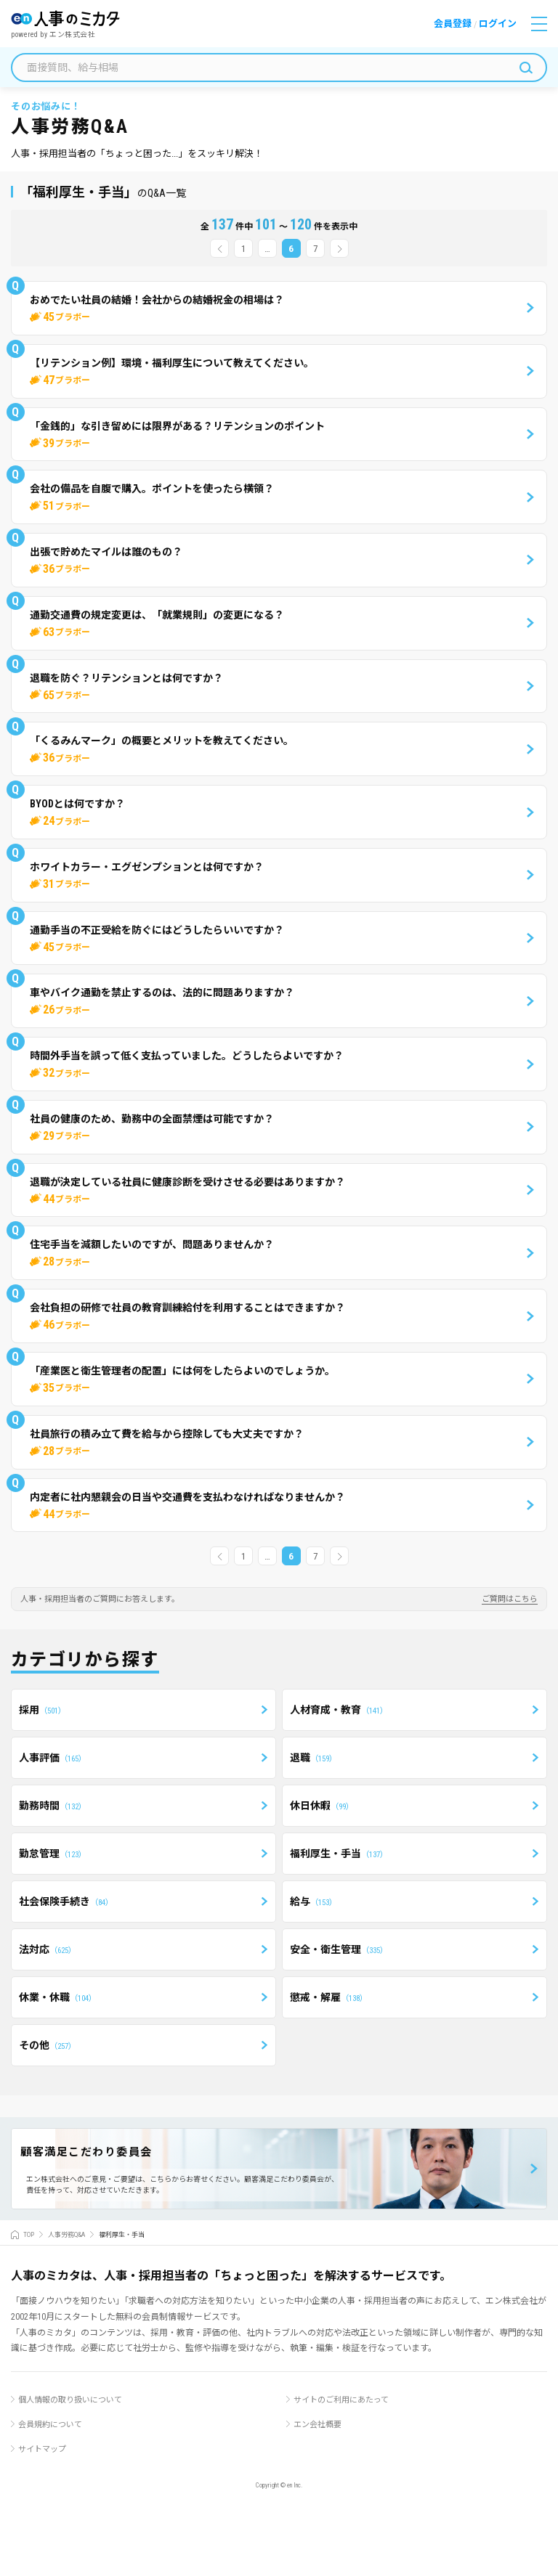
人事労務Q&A (66, 2234)
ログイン (498, 23)
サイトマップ (42, 2449)
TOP (28, 2234)
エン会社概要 (317, 2424)
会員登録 (453, 23)
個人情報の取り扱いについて (70, 2400)
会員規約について (50, 2424)
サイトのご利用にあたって (341, 2400)
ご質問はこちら (510, 1599)
